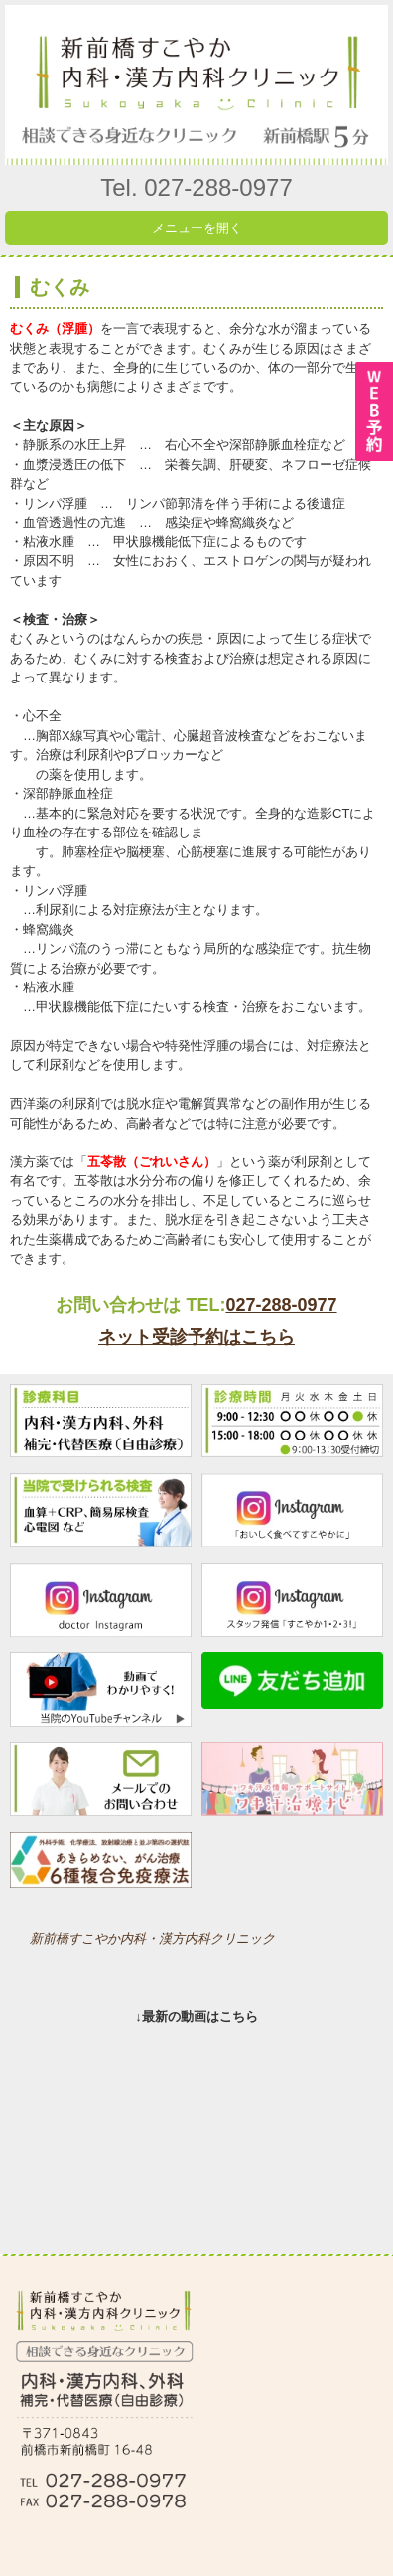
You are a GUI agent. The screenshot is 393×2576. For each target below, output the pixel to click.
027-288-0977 (280, 1305)
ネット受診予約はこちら (196, 1337)
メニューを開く (197, 228)
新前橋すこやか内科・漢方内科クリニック (152, 1938)
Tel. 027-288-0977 (196, 187)
